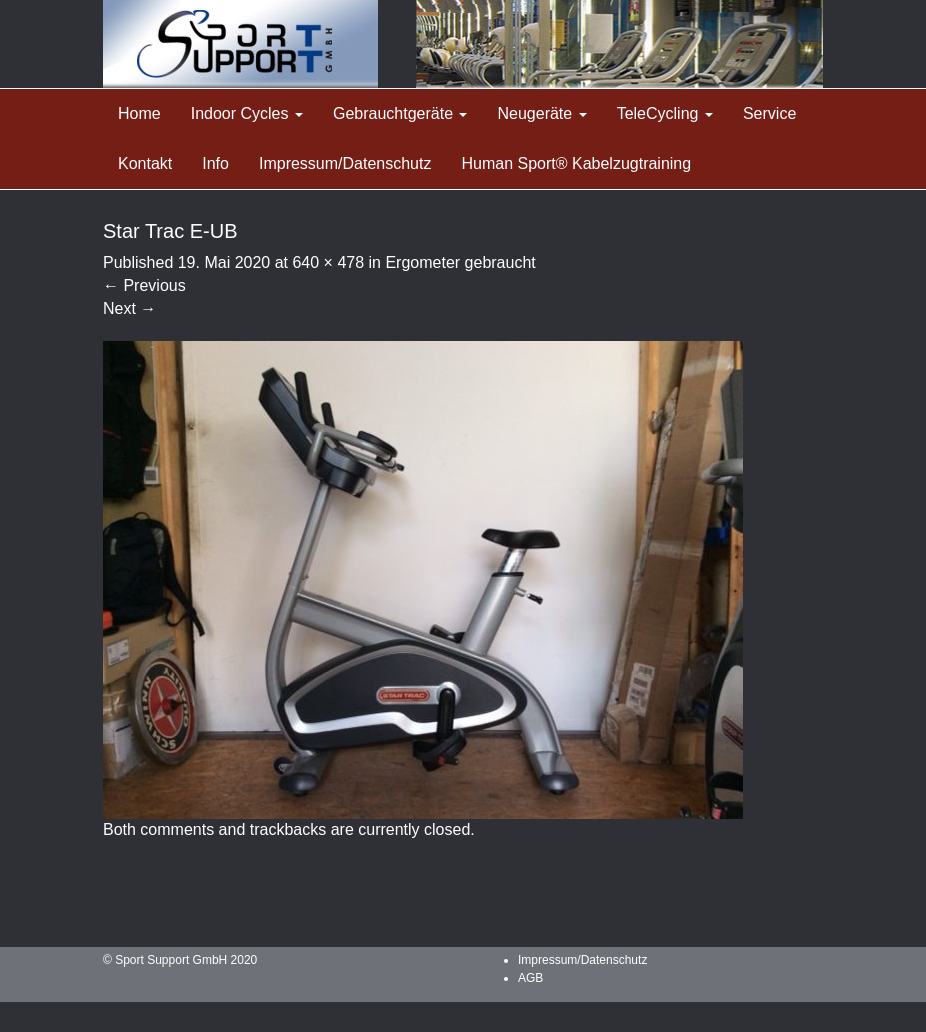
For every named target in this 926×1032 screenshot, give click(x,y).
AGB (530, 978)
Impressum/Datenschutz (345, 163)
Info (215, 163)
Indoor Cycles (247, 113)
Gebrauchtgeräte (400, 113)
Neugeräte (541, 113)
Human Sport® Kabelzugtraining (576, 163)
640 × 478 (328, 262)
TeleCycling (665, 113)
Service (769, 113)
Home (139, 113)
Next (129, 308)
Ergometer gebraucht (460, 262)
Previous (144, 285)
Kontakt (145, 163)
